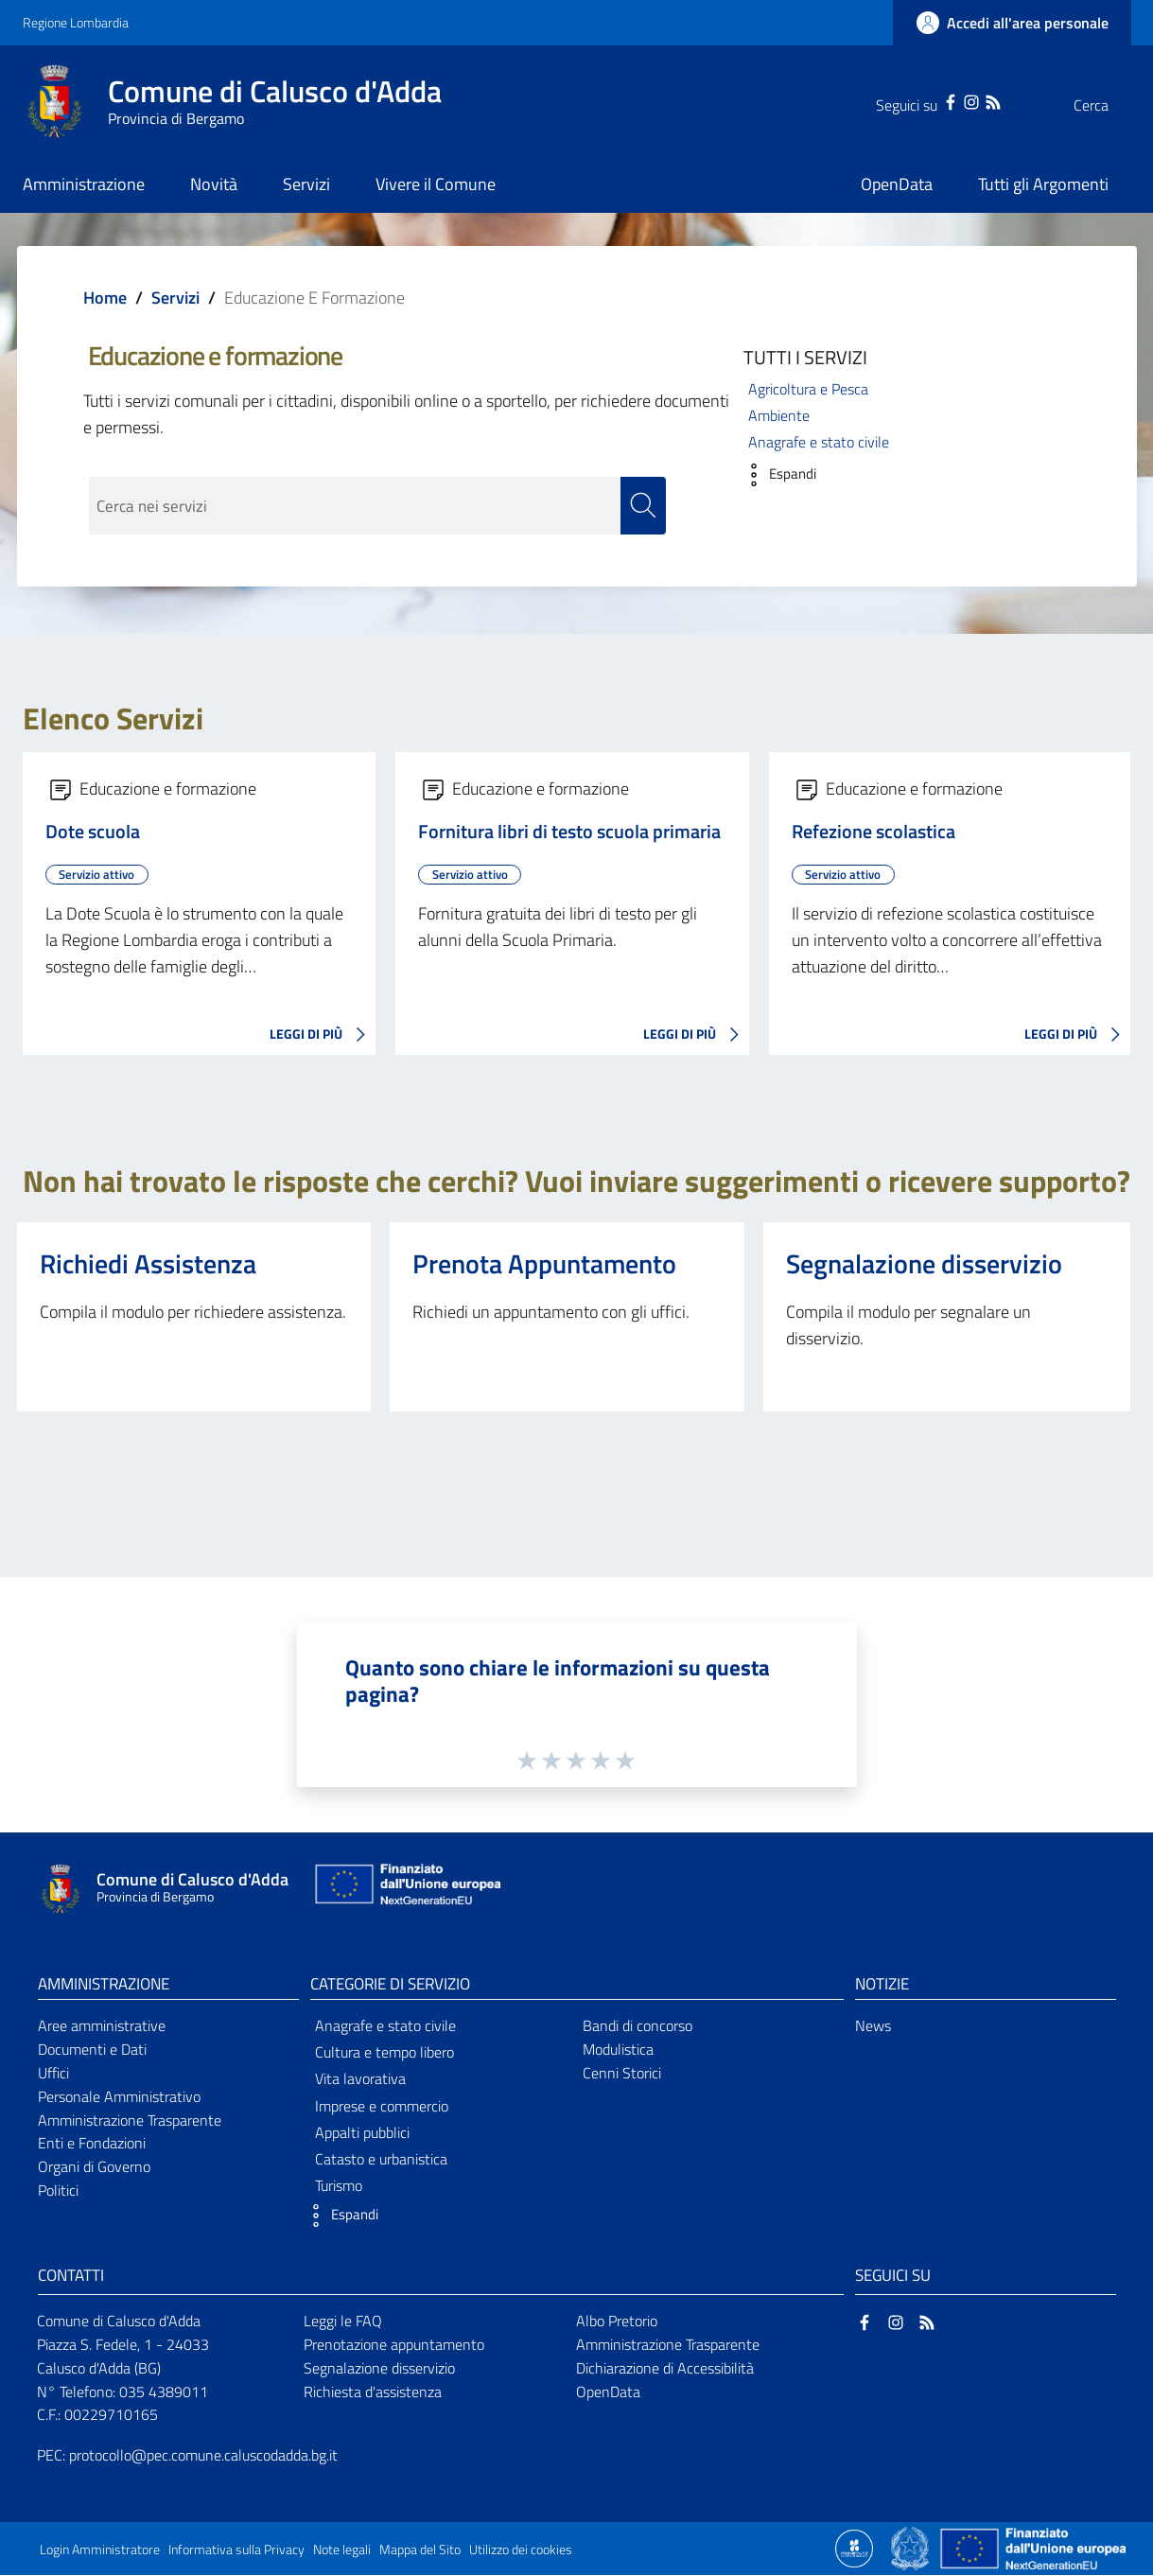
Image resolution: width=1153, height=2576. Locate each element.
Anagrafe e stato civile (818, 441)
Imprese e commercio (381, 2105)
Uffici (53, 2072)
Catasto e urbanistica (381, 2158)
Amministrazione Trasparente (129, 2120)
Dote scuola (92, 831)
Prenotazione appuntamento (394, 2344)
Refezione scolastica (873, 831)
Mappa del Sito (420, 2550)
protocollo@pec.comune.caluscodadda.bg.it (203, 2456)
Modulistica (618, 2049)
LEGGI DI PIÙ (323, 1035)
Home (105, 297)
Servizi (175, 297)
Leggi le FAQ (343, 2320)
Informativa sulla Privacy (236, 2550)
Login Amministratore (100, 2550)
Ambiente (779, 415)
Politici (58, 2191)
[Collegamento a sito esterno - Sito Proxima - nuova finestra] (854, 2547)
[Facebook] (912, 100)
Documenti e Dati (92, 2049)
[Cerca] (1108, 105)
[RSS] (955, 100)
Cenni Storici (622, 2072)
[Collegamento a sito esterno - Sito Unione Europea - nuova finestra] (405, 1889)
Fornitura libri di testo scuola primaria (569, 831)
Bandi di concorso (637, 2025)
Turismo (338, 2186)
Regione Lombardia (76, 22)
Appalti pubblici (362, 2132)
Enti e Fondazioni (92, 2143)
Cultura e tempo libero (384, 2053)
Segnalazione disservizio (924, 1263)
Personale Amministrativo (119, 2096)
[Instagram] (933, 100)
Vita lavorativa (360, 2079)
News (873, 2025)
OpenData (608, 2391)
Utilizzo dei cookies (520, 2550)
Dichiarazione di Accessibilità (665, 2368)
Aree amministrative (102, 2025)
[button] (775, 475)
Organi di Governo (94, 2167)
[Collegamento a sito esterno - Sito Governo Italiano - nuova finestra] (911, 2547)
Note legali (342, 2550)
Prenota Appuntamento (544, 1263)
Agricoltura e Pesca (808, 388)
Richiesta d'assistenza (373, 2391)
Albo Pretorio (616, 2320)
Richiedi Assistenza (148, 1263)
